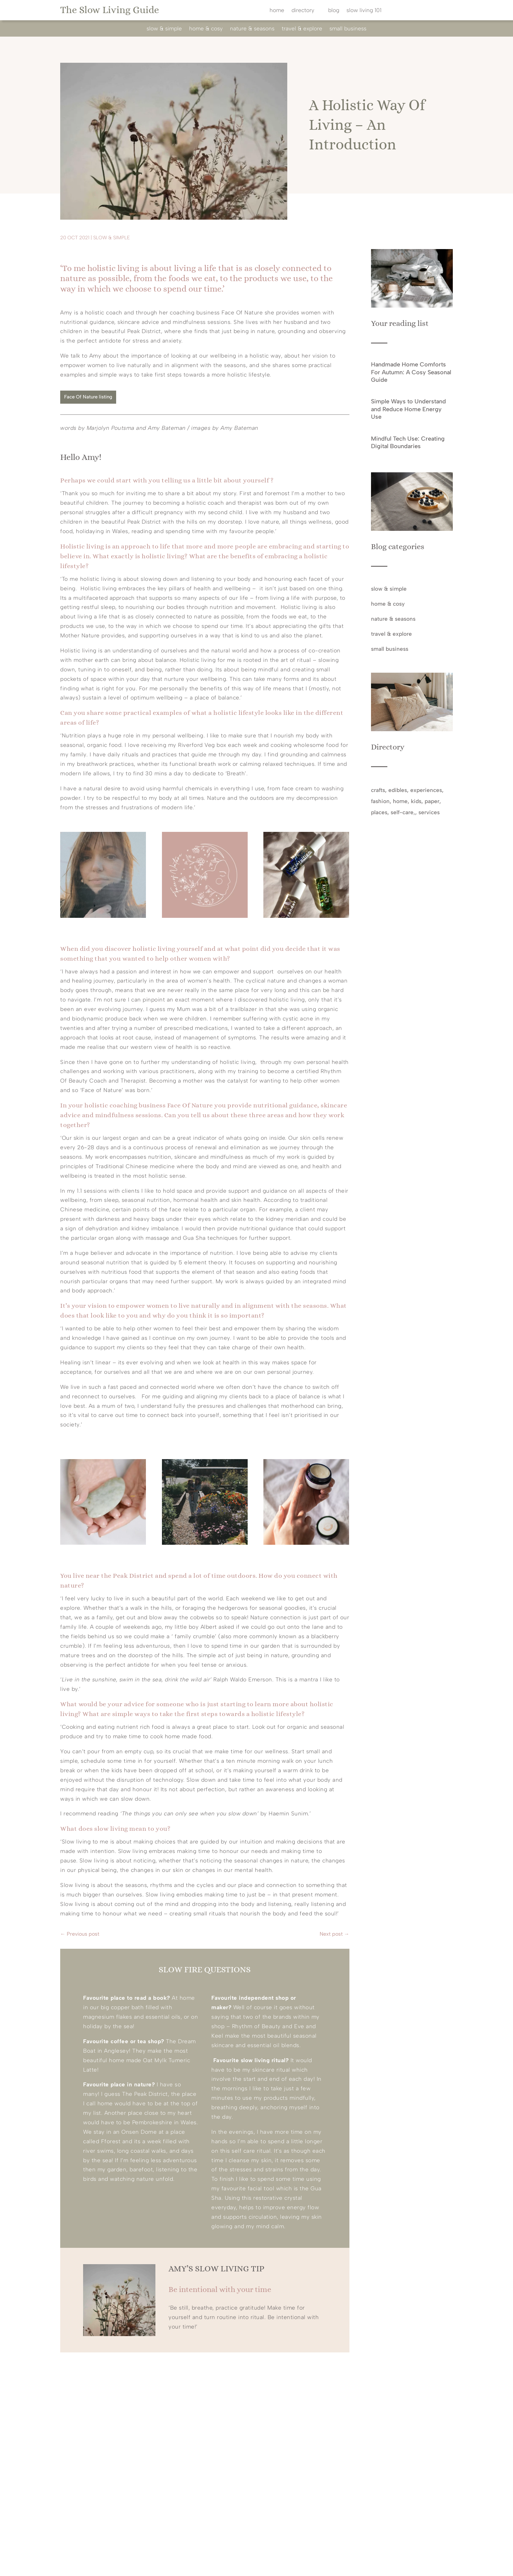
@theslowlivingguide (176, 2420)
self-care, (403, 812)
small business (347, 29)
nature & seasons (252, 29)
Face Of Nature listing (88, 397)
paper (432, 801)
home (277, 10)
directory (303, 10)
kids (416, 801)
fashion (380, 801)
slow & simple (164, 29)
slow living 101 (363, 10)
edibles (397, 790)
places (379, 812)
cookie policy (347, 2563)
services (429, 812)
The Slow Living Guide (109, 9)
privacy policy (308, 2563)
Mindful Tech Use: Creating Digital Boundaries (408, 442)
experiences (426, 790)
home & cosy (206, 29)
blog (333, 10)
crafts (378, 790)
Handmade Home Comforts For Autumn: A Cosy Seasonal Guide (411, 372)
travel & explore (302, 29)
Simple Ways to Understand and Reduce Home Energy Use (408, 409)
